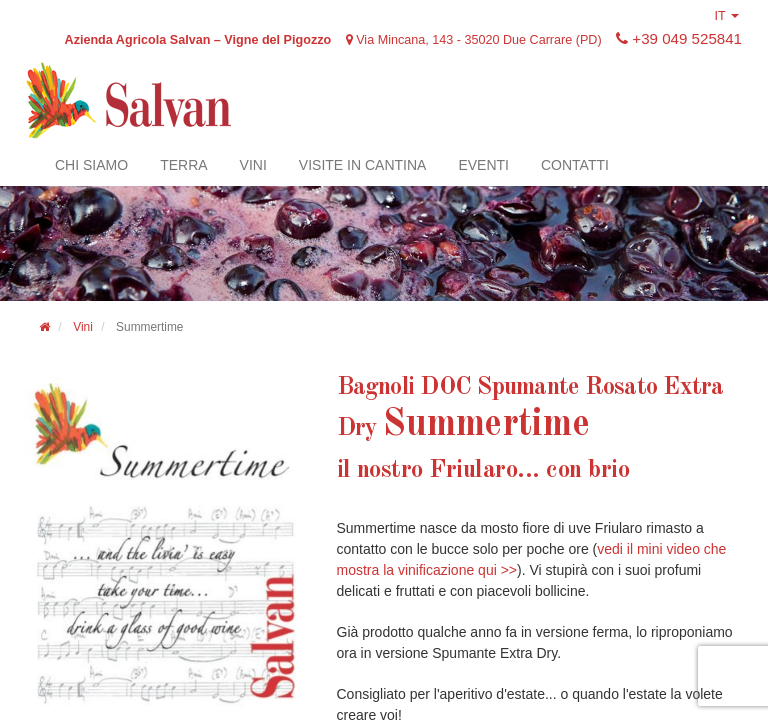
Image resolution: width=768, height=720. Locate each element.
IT (723, 16)
